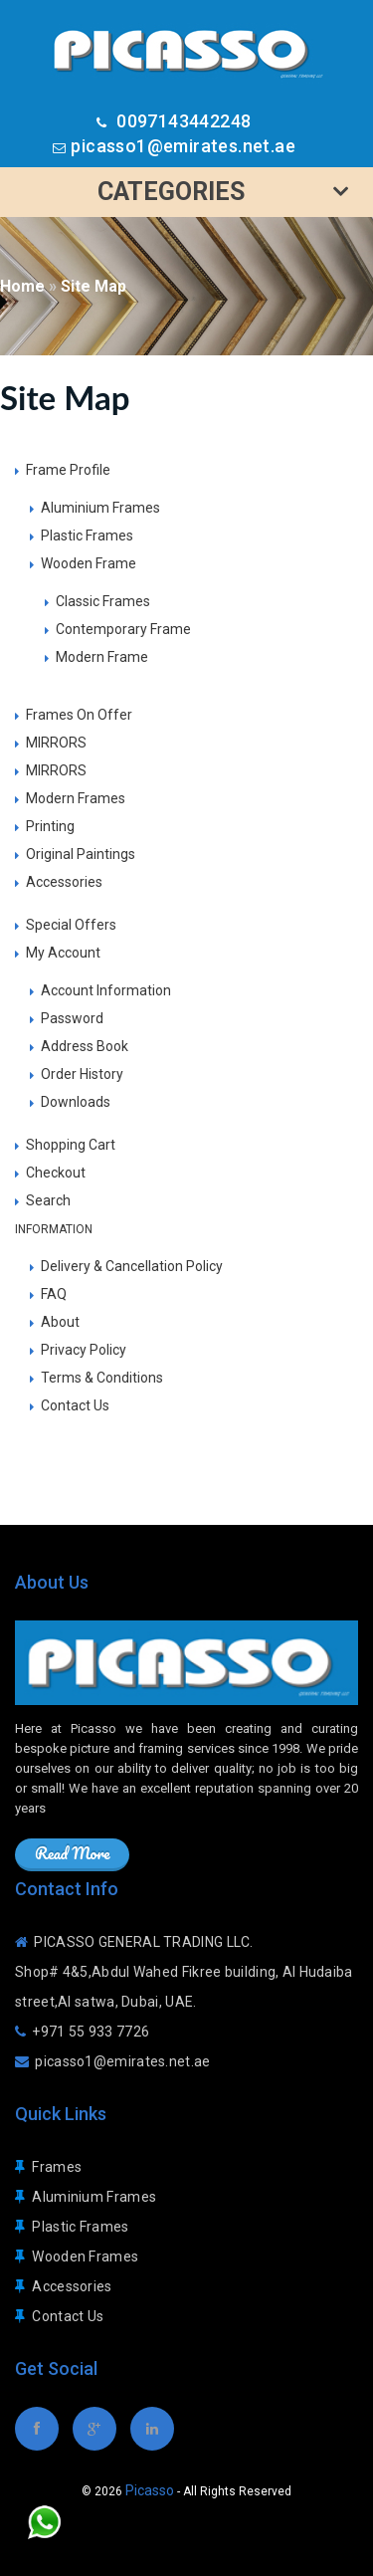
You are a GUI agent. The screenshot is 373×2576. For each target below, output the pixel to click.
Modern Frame (102, 657)
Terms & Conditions (102, 1378)
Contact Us (75, 1405)
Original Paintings (80, 854)
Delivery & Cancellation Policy (132, 1266)
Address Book (84, 1046)
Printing (50, 826)
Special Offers (71, 925)
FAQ (54, 1294)
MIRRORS (56, 743)
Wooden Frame (88, 563)
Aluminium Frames (100, 508)
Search (48, 1200)
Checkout (56, 1173)
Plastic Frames (87, 535)
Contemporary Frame (123, 629)
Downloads (75, 1102)
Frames (57, 2167)
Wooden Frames (85, 2256)
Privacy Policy (83, 1350)
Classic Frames (103, 601)
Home (22, 286)
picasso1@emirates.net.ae (183, 145)
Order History (82, 1074)
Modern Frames (75, 798)
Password (72, 1018)
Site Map (93, 286)
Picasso (149, 2490)
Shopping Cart (70, 1145)
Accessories (64, 882)
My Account (63, 953)
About (60, 1322)
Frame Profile (68, 470)
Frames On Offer (79, 715)
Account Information (106, 990)
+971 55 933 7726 (90, 2031)
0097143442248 (182, 120)
